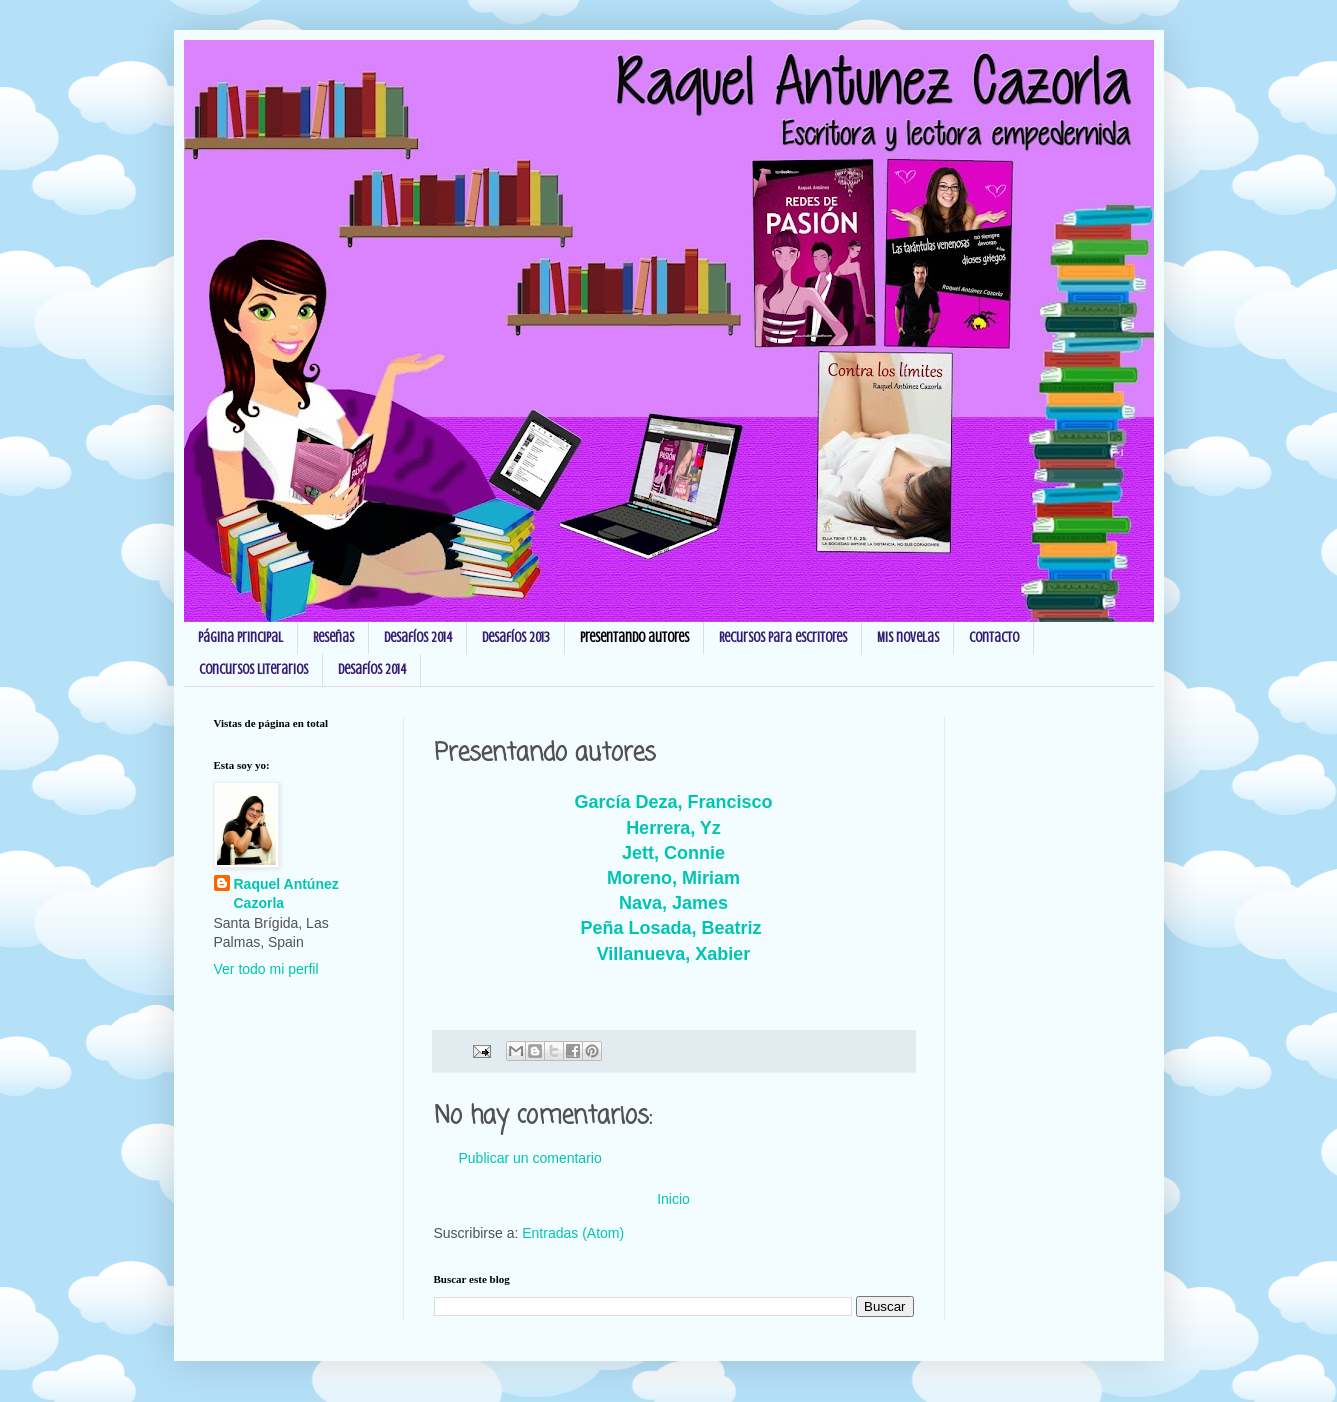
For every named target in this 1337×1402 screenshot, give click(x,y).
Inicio (673, 1199)
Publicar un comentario (530, 1158)
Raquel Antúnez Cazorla (286, 894)
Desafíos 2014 (418, 637)
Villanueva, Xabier (674, 954)
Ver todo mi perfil (266, 969)
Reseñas (333, 637)
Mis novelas (908, 637)
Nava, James (673, 903)
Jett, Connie (673, 853)
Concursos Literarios (253, 669)
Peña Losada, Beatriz (673, 928)
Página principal (240, 637)
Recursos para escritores (783, 637)
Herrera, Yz (673, 828)
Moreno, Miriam (673, 878)
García (673, 802)
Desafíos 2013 (516, 637)
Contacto (994, 637)
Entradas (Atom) (573, 1233)
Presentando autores (634, 637)
